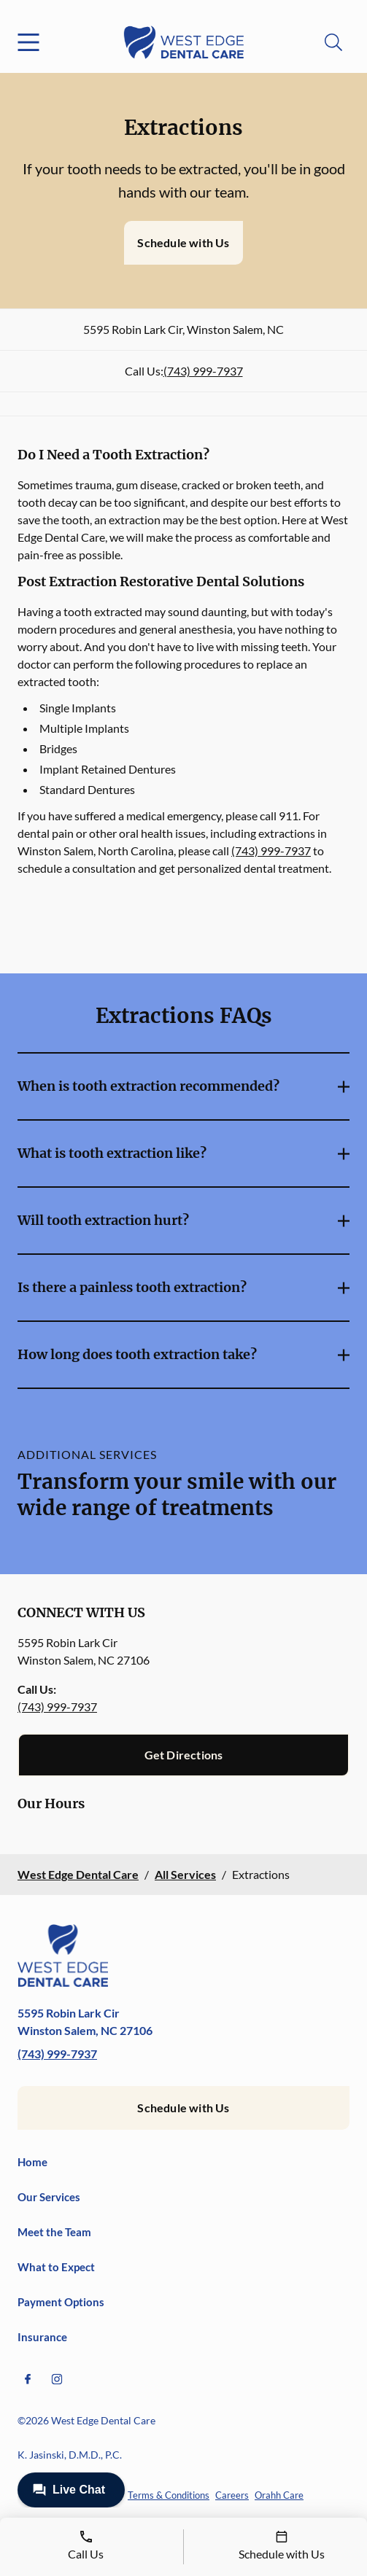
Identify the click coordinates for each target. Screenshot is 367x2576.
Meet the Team (54, 2231)
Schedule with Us (183, 242)
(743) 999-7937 (203, 371)
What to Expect (56, 2266)
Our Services (49, 2196)
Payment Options (61, 2301)
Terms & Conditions (168, 2495)
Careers (232, 2495)
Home (32, 2161)
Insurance (42, 2336)
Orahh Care (279, 2495)
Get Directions (183, 1755)
